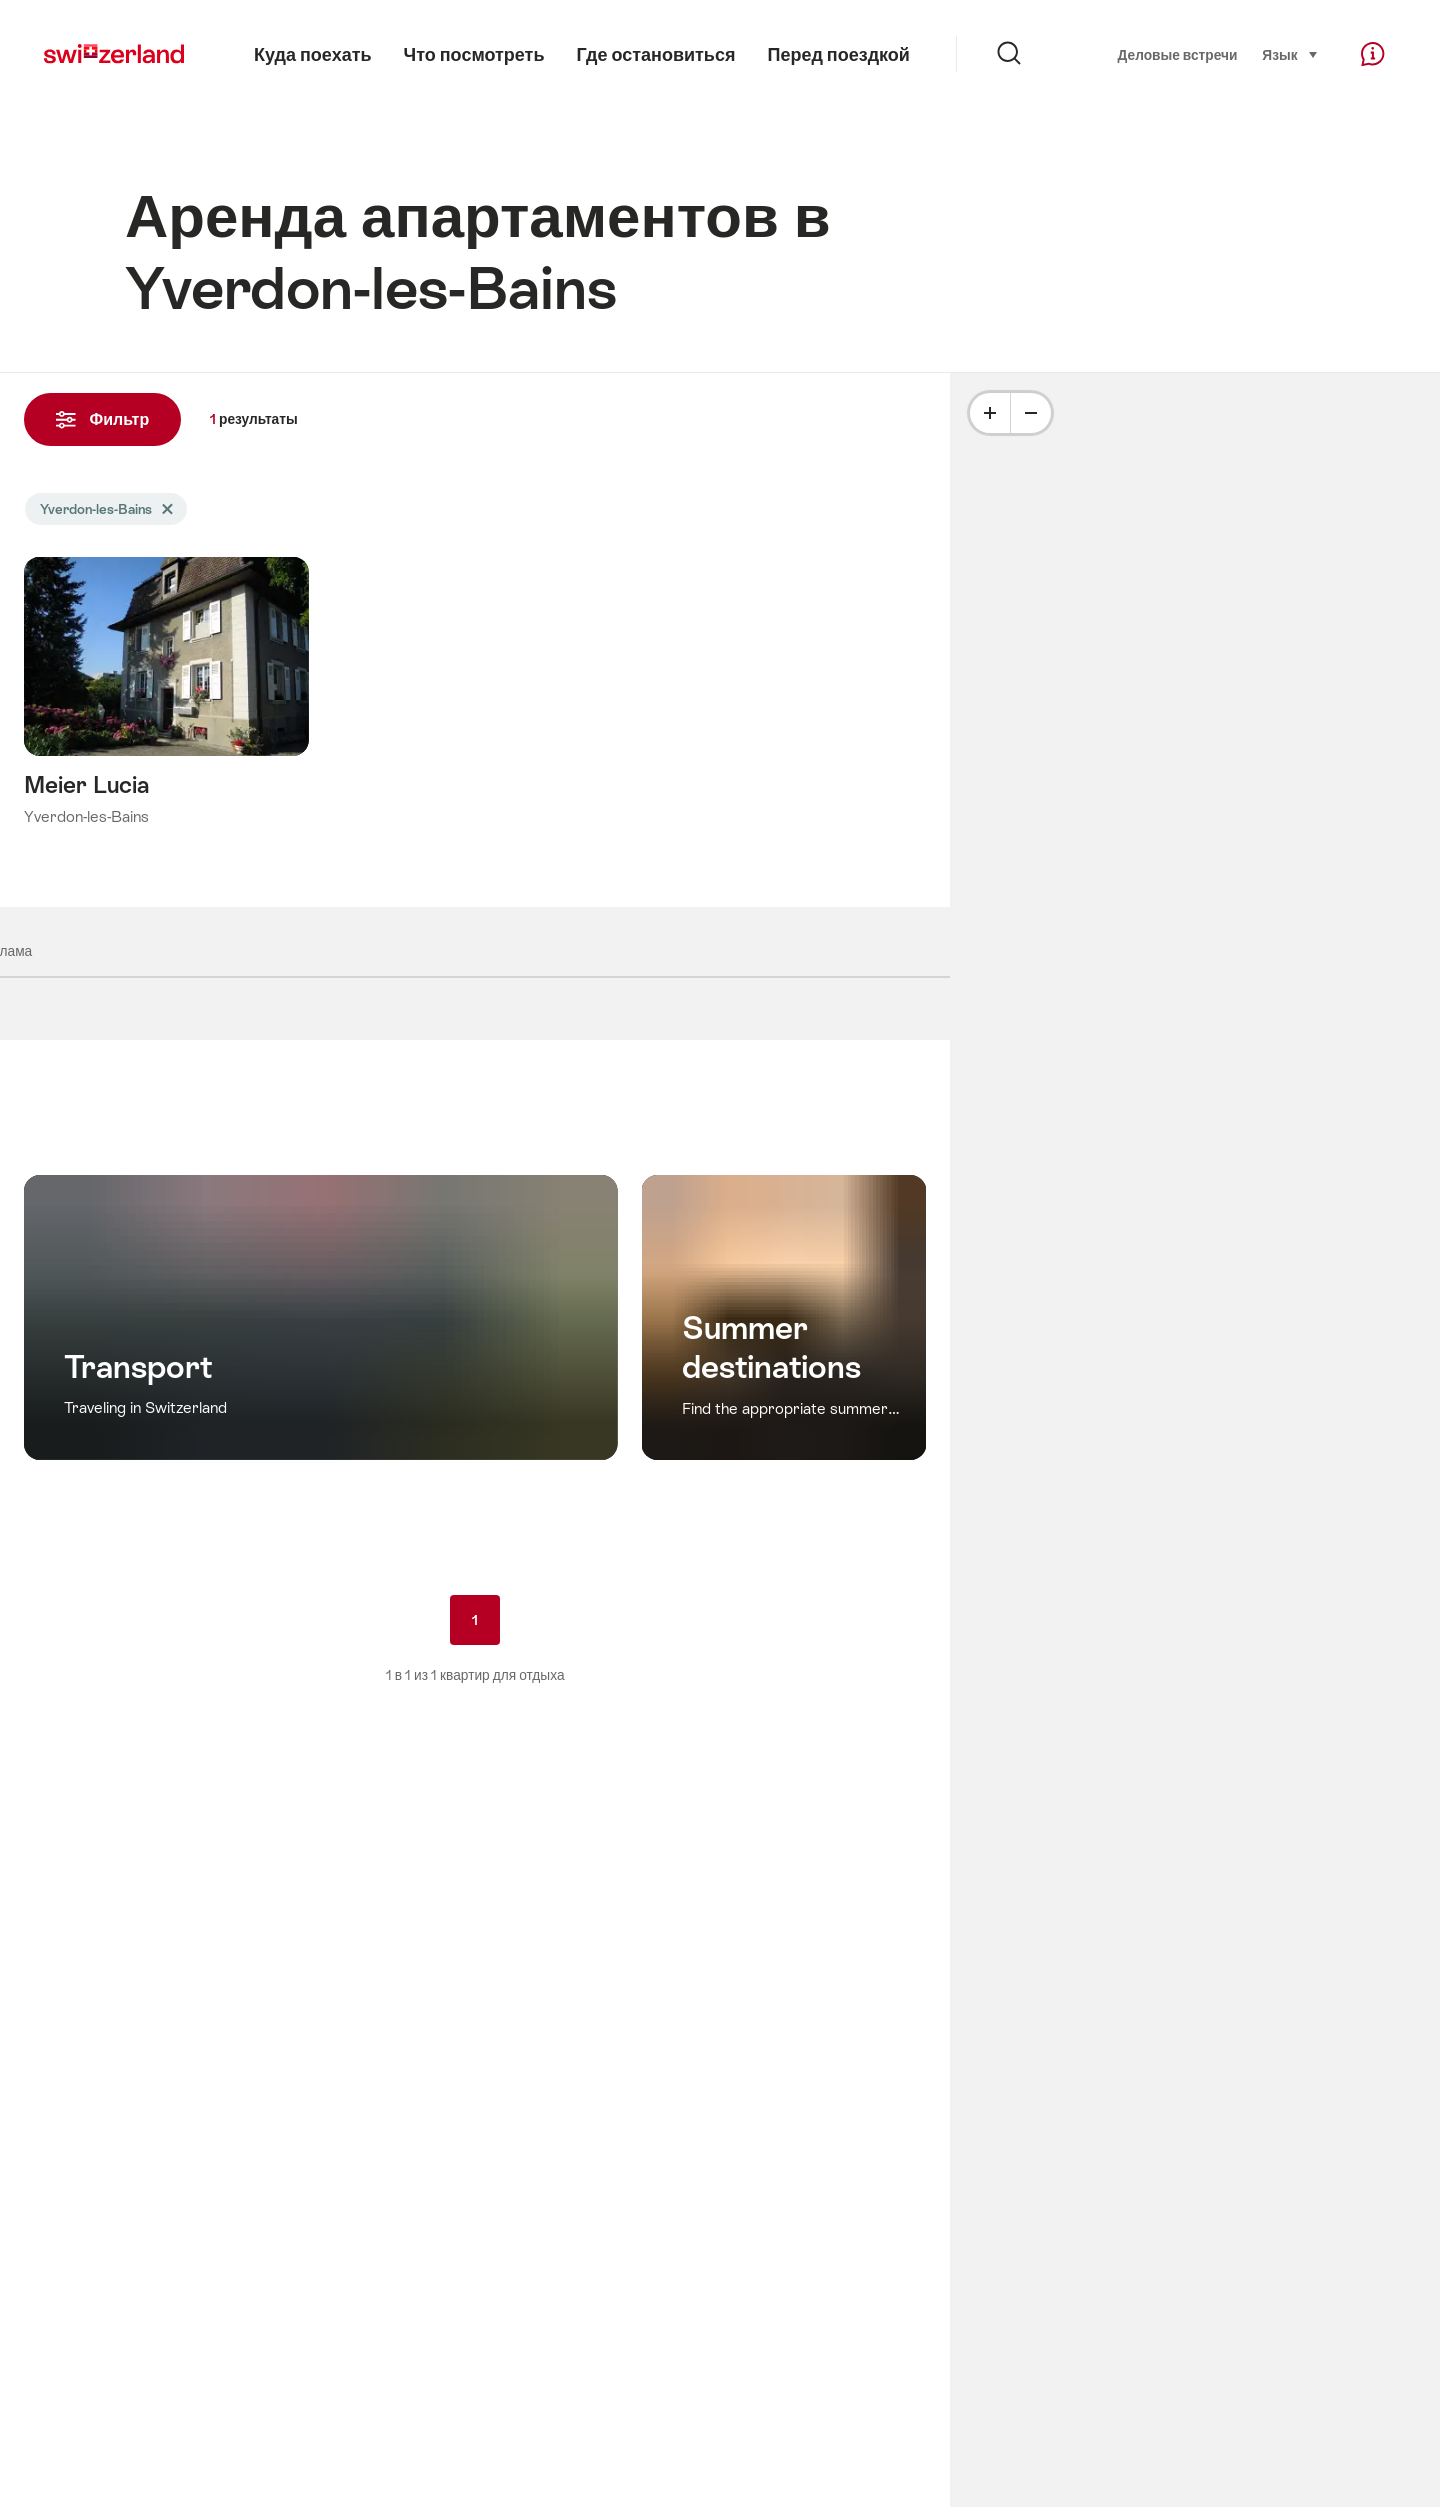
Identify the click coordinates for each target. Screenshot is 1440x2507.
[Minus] (1031, 413)
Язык (1290, 54)
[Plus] (990, 413)
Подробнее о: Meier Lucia (166, 721)
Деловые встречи (1178, 55)
